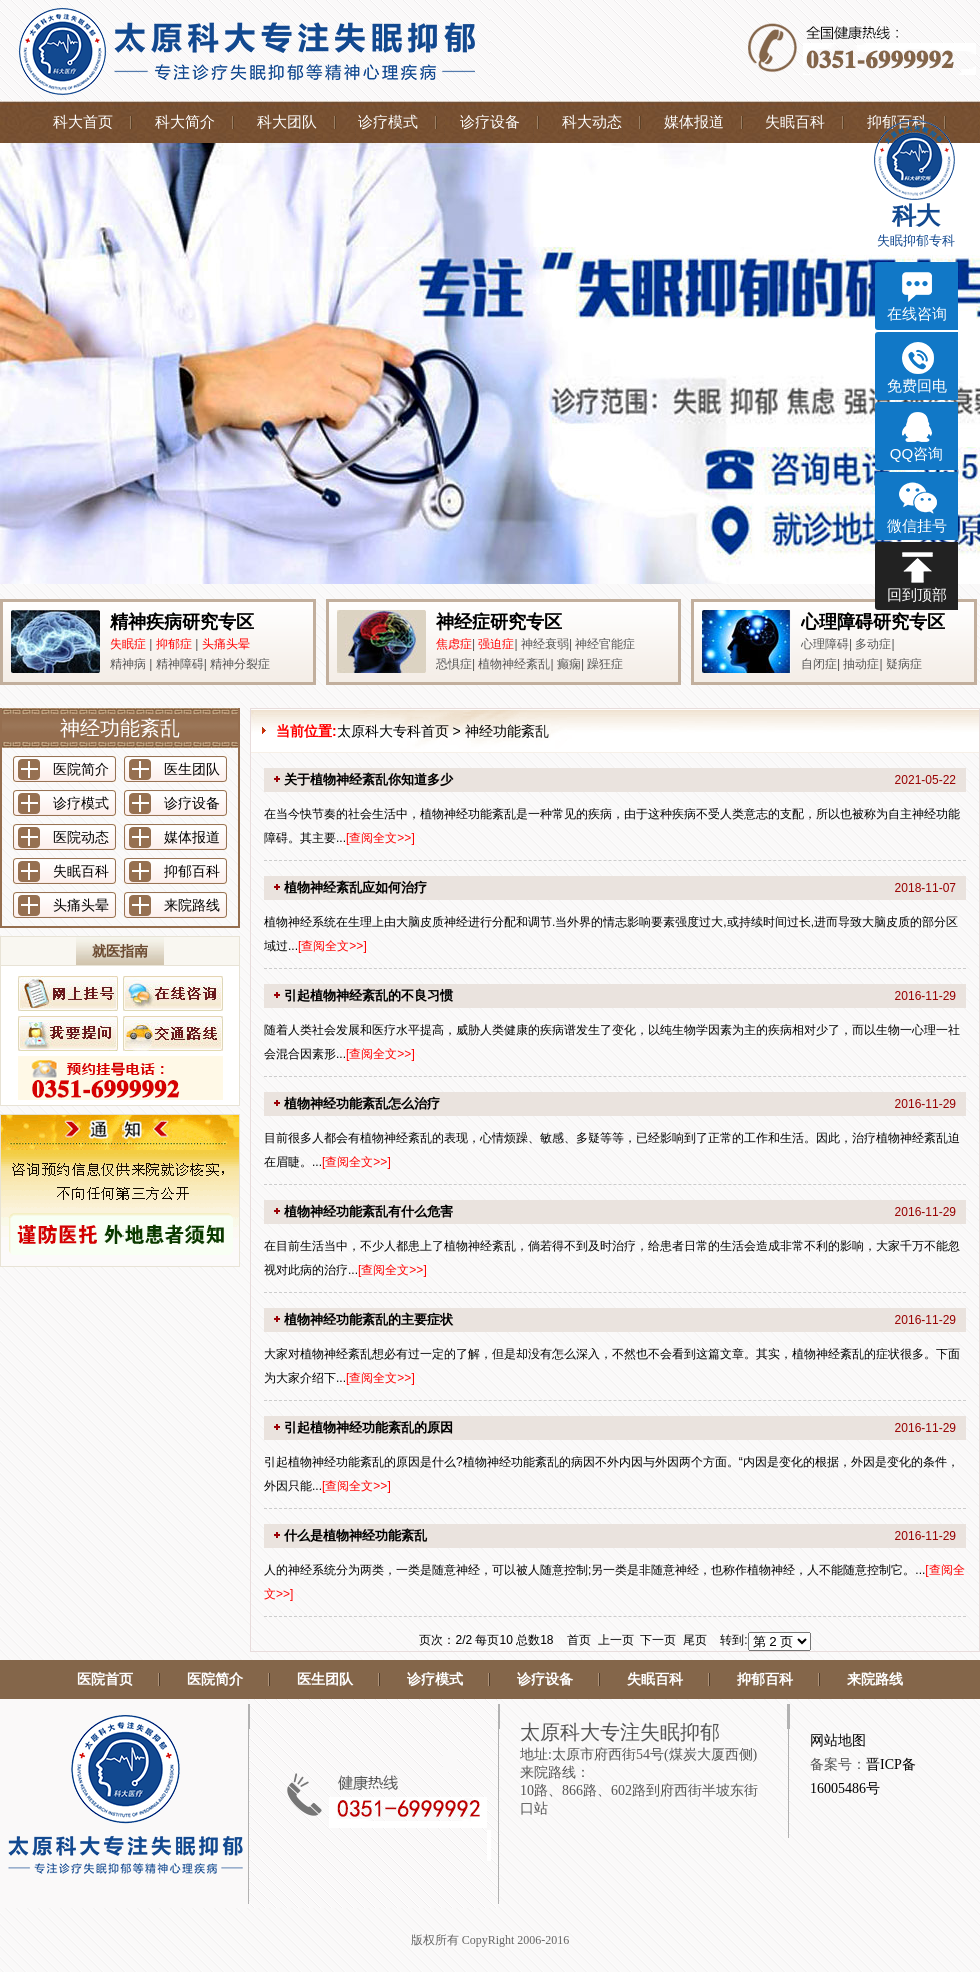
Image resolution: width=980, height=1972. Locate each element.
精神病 (128, 664)
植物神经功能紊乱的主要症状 (368, 1319)
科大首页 (83, 122)
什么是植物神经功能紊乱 (355, 1535)
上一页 (616, 1640)
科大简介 (185, 122)
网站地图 (838, 1740)
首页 (579, 1640)
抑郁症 (174, 644)
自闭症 (819, 664)
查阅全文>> (380, 838)
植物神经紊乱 (514, 664)
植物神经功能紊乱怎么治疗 (362, 1103)
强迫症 (496, 644)
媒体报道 (694, 122)
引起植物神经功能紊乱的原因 (368, 1427)
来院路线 (192, 905)
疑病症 (904, 664)
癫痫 (569, 664)
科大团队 (287, 122)
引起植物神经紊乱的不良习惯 (368, 995)
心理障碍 (825, 644)
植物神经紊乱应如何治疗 (355, 887)
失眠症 (128, 644)
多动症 (873, 644)
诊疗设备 (490, 122)
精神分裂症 (240, 664)
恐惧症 (454, 664)
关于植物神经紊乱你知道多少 (368, 779)
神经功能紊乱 (507, 731)
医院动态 (81, 837)
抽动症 (861, 664)
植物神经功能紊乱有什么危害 (368, 1211)
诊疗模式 (388, 122)
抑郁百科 (192, 871)
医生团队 (192, 769)
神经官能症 (605, 644)
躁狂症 (605, 664)
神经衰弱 (545, 644)
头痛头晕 (226, 644)
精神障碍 (180, 664)
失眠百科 (795, 122)
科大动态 (592, 122)
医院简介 (81, 769)
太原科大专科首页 (393, 731)
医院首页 (105, 1679)
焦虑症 (454, 644)
